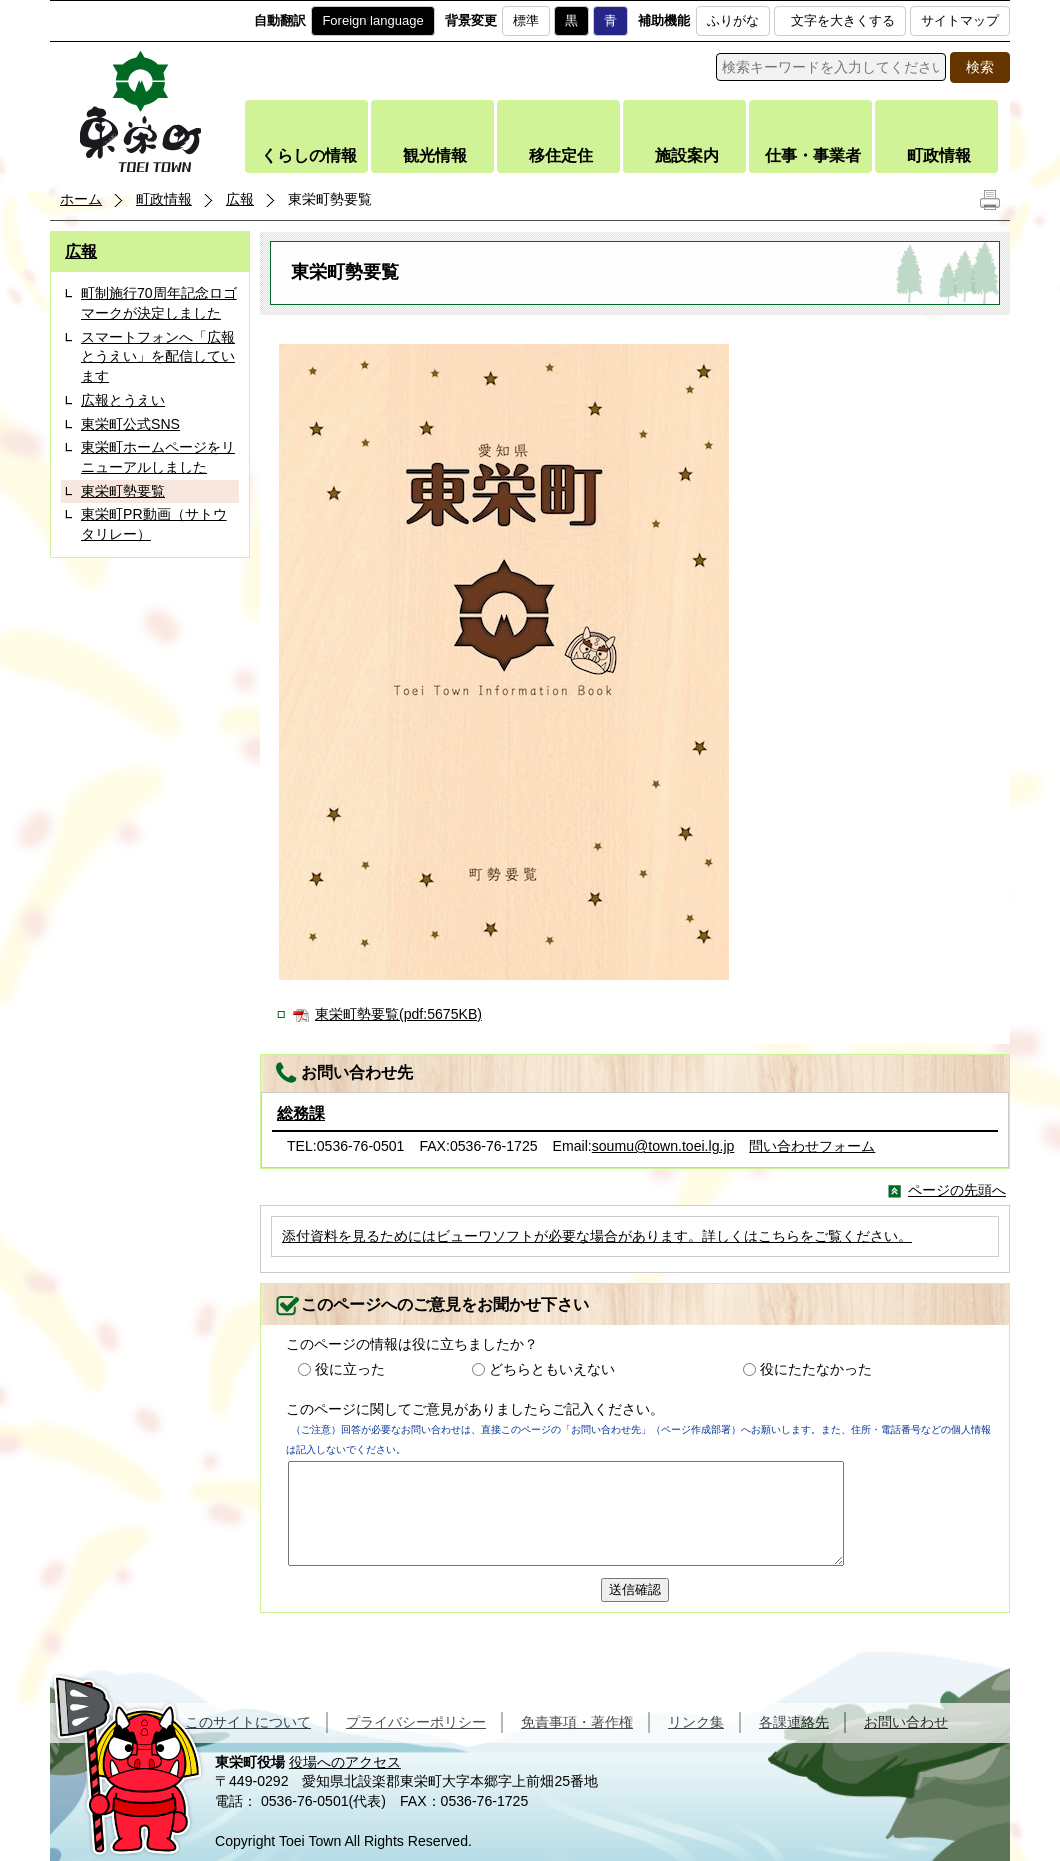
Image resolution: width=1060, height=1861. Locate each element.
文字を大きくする (843, 20)
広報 (240, 199)
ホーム (81, 199)
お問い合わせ (906, 1722)
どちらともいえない (552, 1369)
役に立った (350, 1369)
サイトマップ (960, 20)
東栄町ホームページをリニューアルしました (158, 457)
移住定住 (561, 155)
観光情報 (435, 155)
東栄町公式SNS (130, 424)
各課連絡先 (794, 1722)
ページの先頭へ (957, 1190)
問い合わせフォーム (812, 1146)
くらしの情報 (309, 155)
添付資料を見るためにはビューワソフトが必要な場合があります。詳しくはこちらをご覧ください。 (597, 1236)
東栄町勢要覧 (123, 491)
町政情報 (939, 155)
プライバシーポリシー (416, 1722)
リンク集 (696, 1722)
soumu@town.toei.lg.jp (663, 1146)
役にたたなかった (816, 1369)
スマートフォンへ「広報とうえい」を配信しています (158, 356)
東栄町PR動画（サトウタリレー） (154, 524)
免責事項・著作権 (577, 1722)
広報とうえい (123, 400)
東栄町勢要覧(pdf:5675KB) (398, 1014)
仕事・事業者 (813, 155)
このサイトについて (248, 1722)
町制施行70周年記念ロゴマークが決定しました (159, 303)
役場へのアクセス (345, 1762)
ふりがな (733, 20)
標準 (526, 20)
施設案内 (687, 155)
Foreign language (372, 20)
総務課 (301, 1113)
